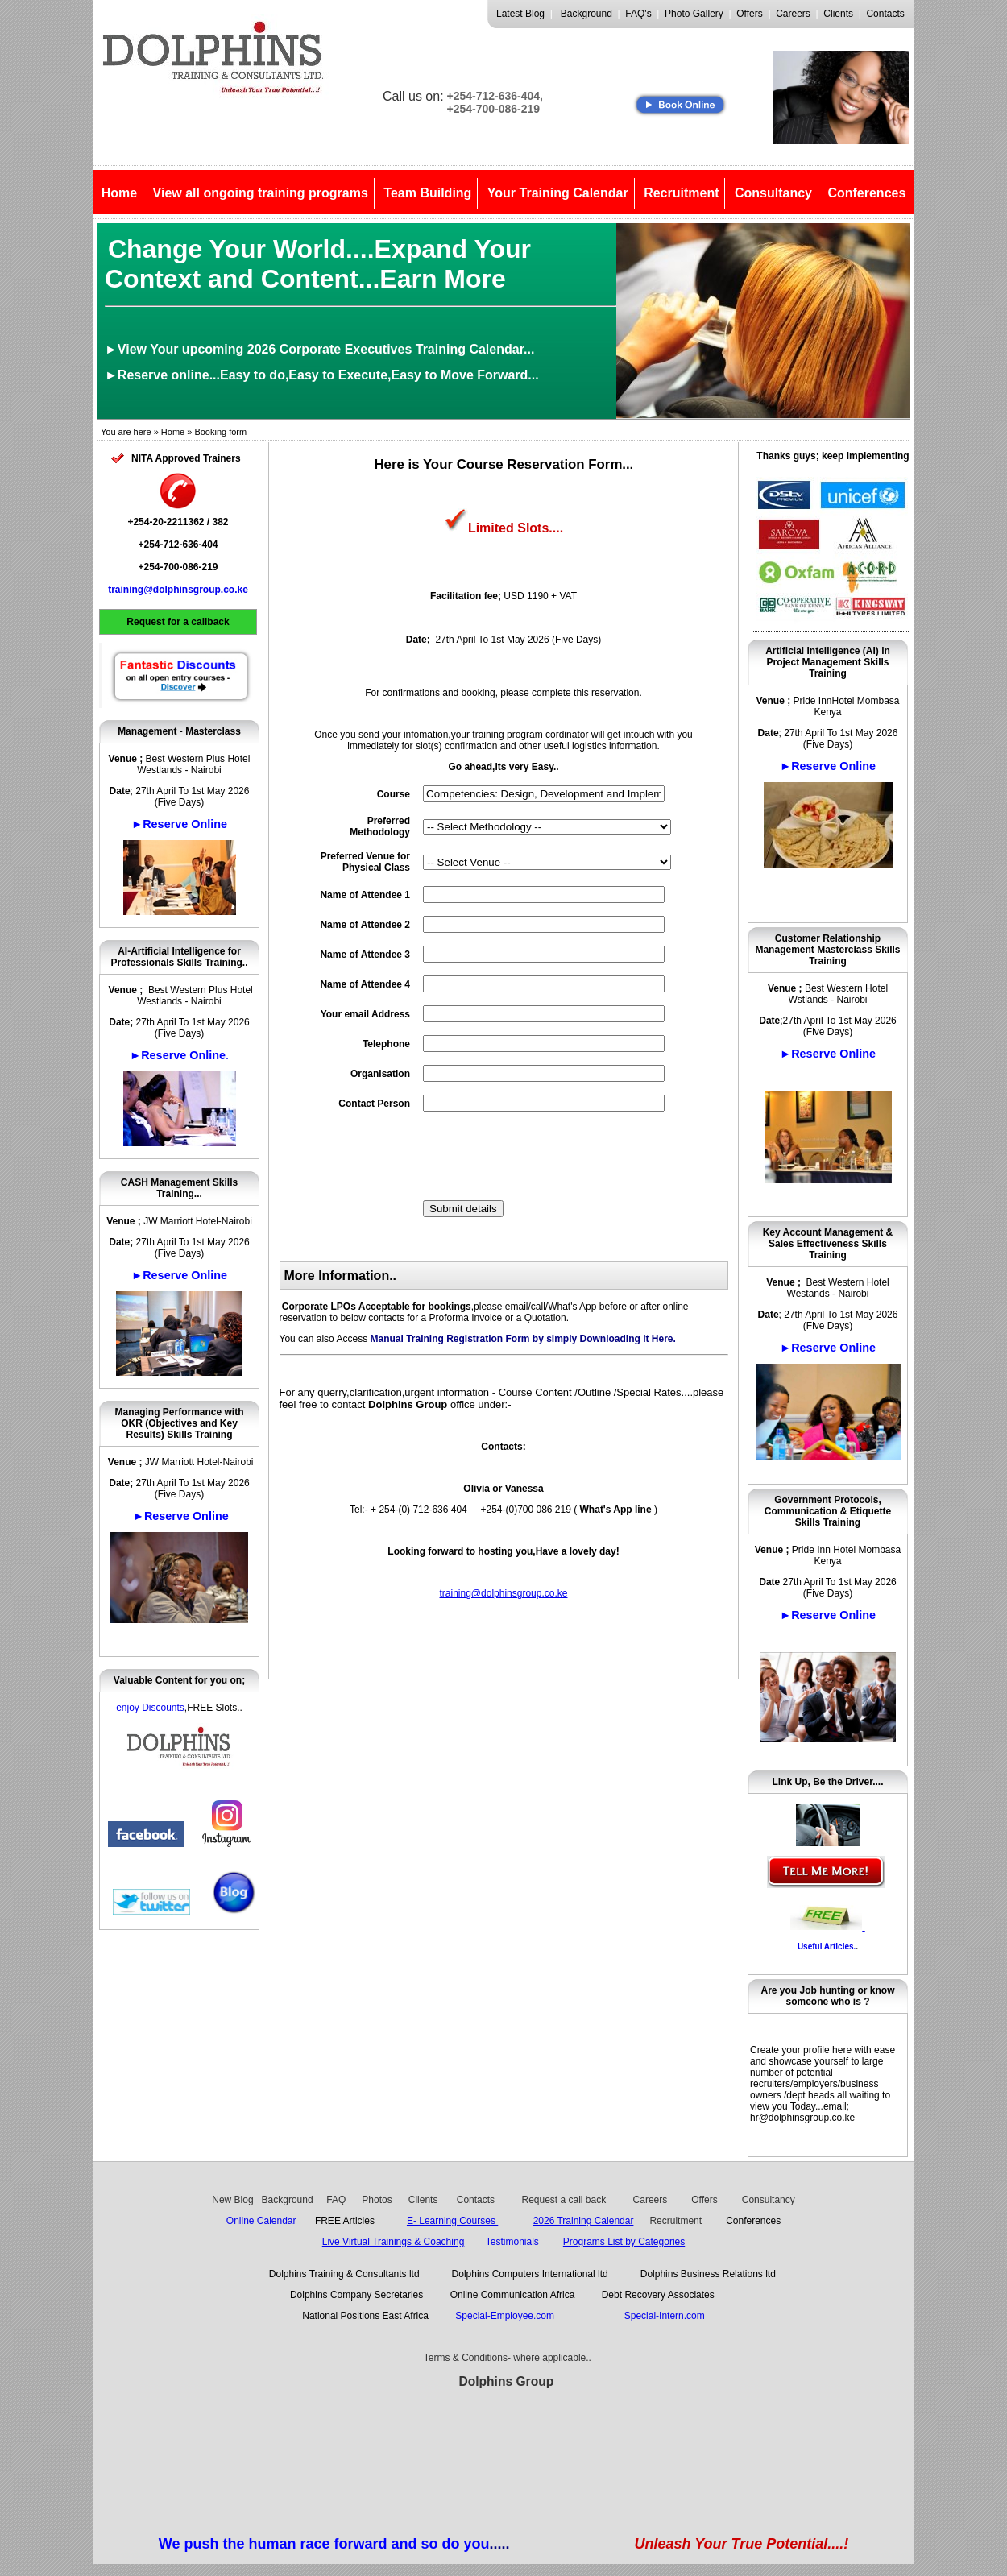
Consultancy (773, 193)
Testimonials (512, 2241)
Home (119, 193)
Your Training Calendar (557, 193)
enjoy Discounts (150, 1707)
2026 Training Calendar (583, 2220)
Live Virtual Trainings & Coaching (393, 2241)
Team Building (427, 193)
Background (586, 13)
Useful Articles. (827, 1946)
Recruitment (681, 193)
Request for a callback (177, 621)
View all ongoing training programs (260, 193)
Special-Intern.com (664, 2315)
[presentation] (545, 1155)
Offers (749, 13)
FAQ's (638, 13)
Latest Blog (520, 13)
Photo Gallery (694, 13)
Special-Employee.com (507, 2315)
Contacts (885, 13)
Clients (838, 13)
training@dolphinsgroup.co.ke (178, 589)
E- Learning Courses (452, 2220)
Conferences (866, 193)
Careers (793, 13)
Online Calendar (261, 2220)
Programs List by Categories (624, 2241)
